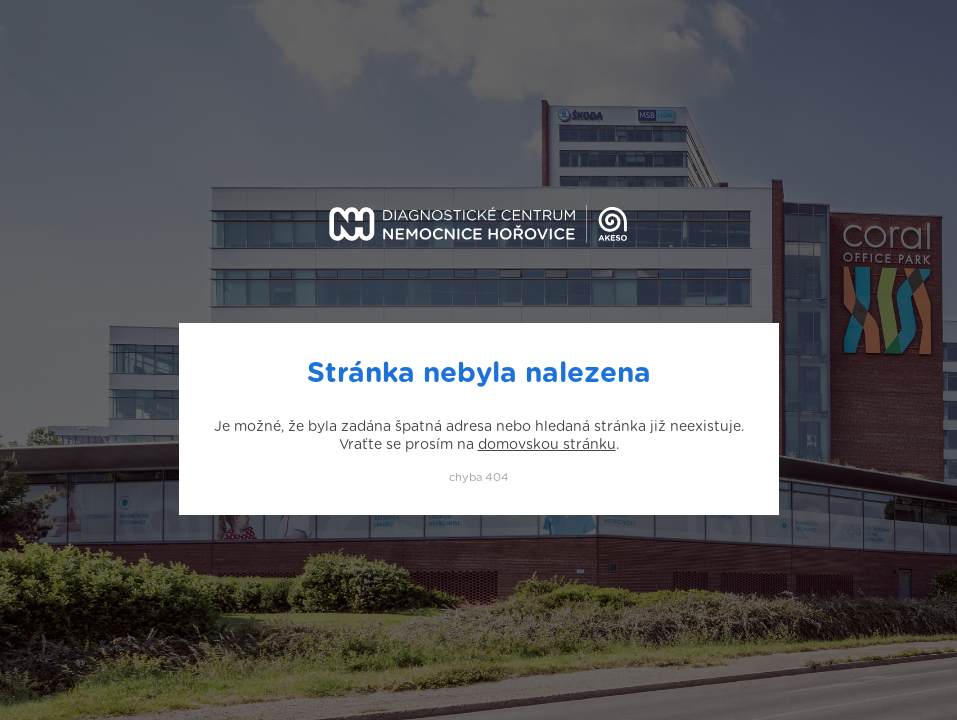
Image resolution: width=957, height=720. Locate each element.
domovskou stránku (547, 445)
